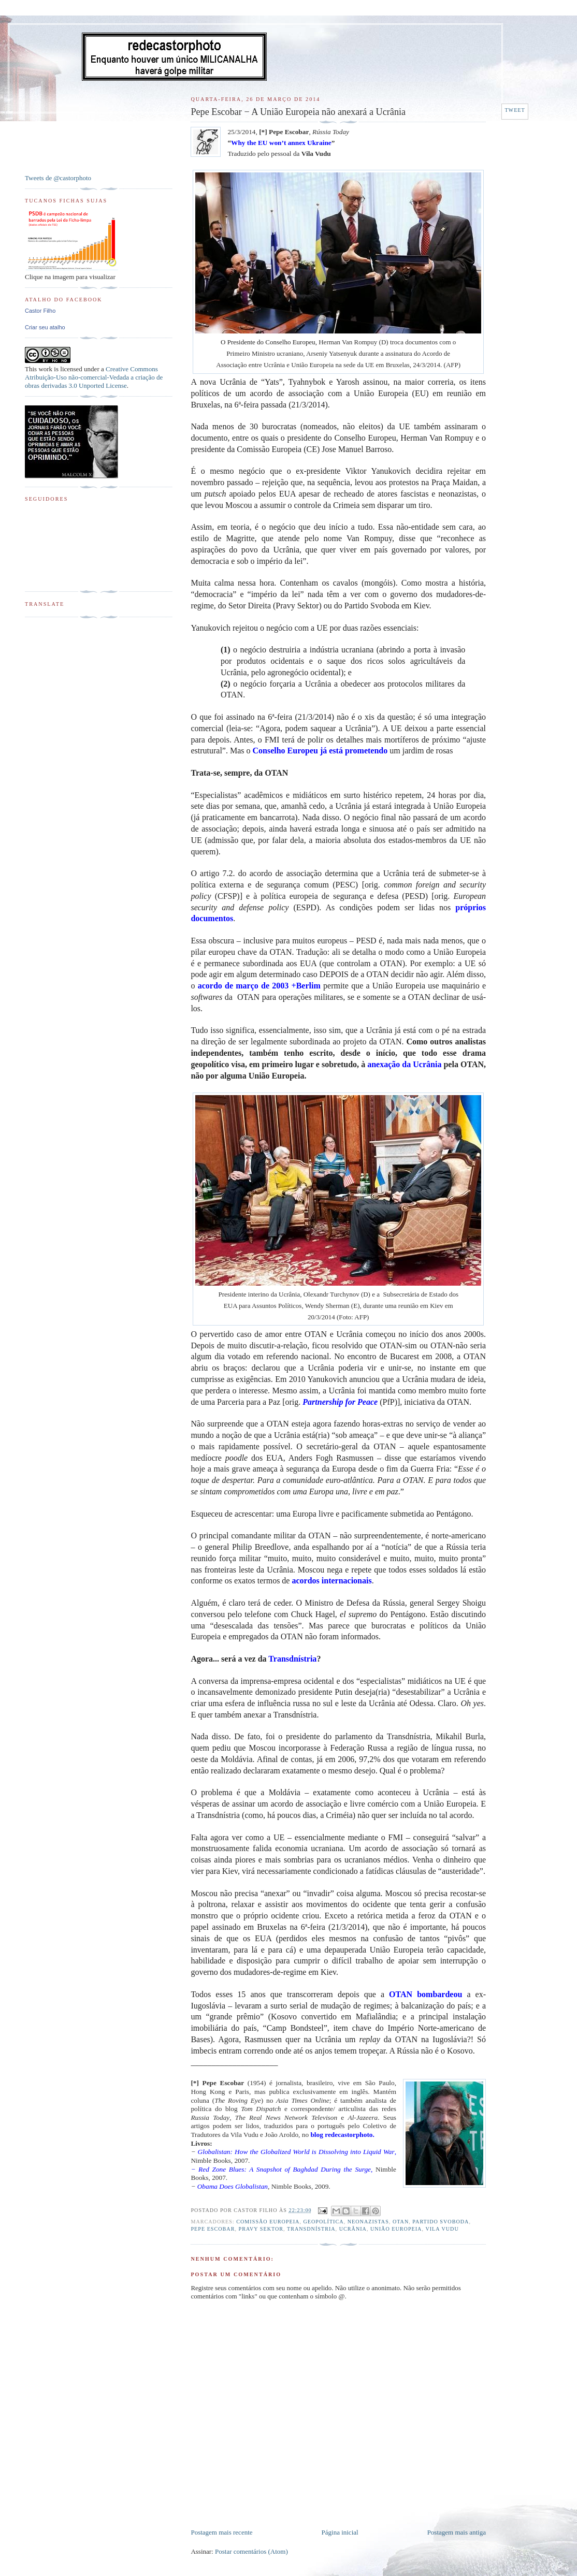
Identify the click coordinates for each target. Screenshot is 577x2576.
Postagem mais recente (221, 2532)
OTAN (401, 2221)
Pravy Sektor (261, 2229)
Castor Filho (40, 311)
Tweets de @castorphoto (58, 178)
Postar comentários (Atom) (251, 2551)
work (45, 369)
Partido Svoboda (440, 2221)
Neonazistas (368, 2221)
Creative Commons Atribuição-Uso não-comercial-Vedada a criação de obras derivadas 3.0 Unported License (94, 377)
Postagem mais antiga (456, 2532)
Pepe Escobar (213, 2229)
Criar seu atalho (45, 327)
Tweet (514, 110)
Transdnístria (311, 2229)
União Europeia (396, 2229)
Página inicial (340, 2532)
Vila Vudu (441, 2229)
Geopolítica (324, 2221)
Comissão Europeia (267, 2221)
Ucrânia (353, 2229)
